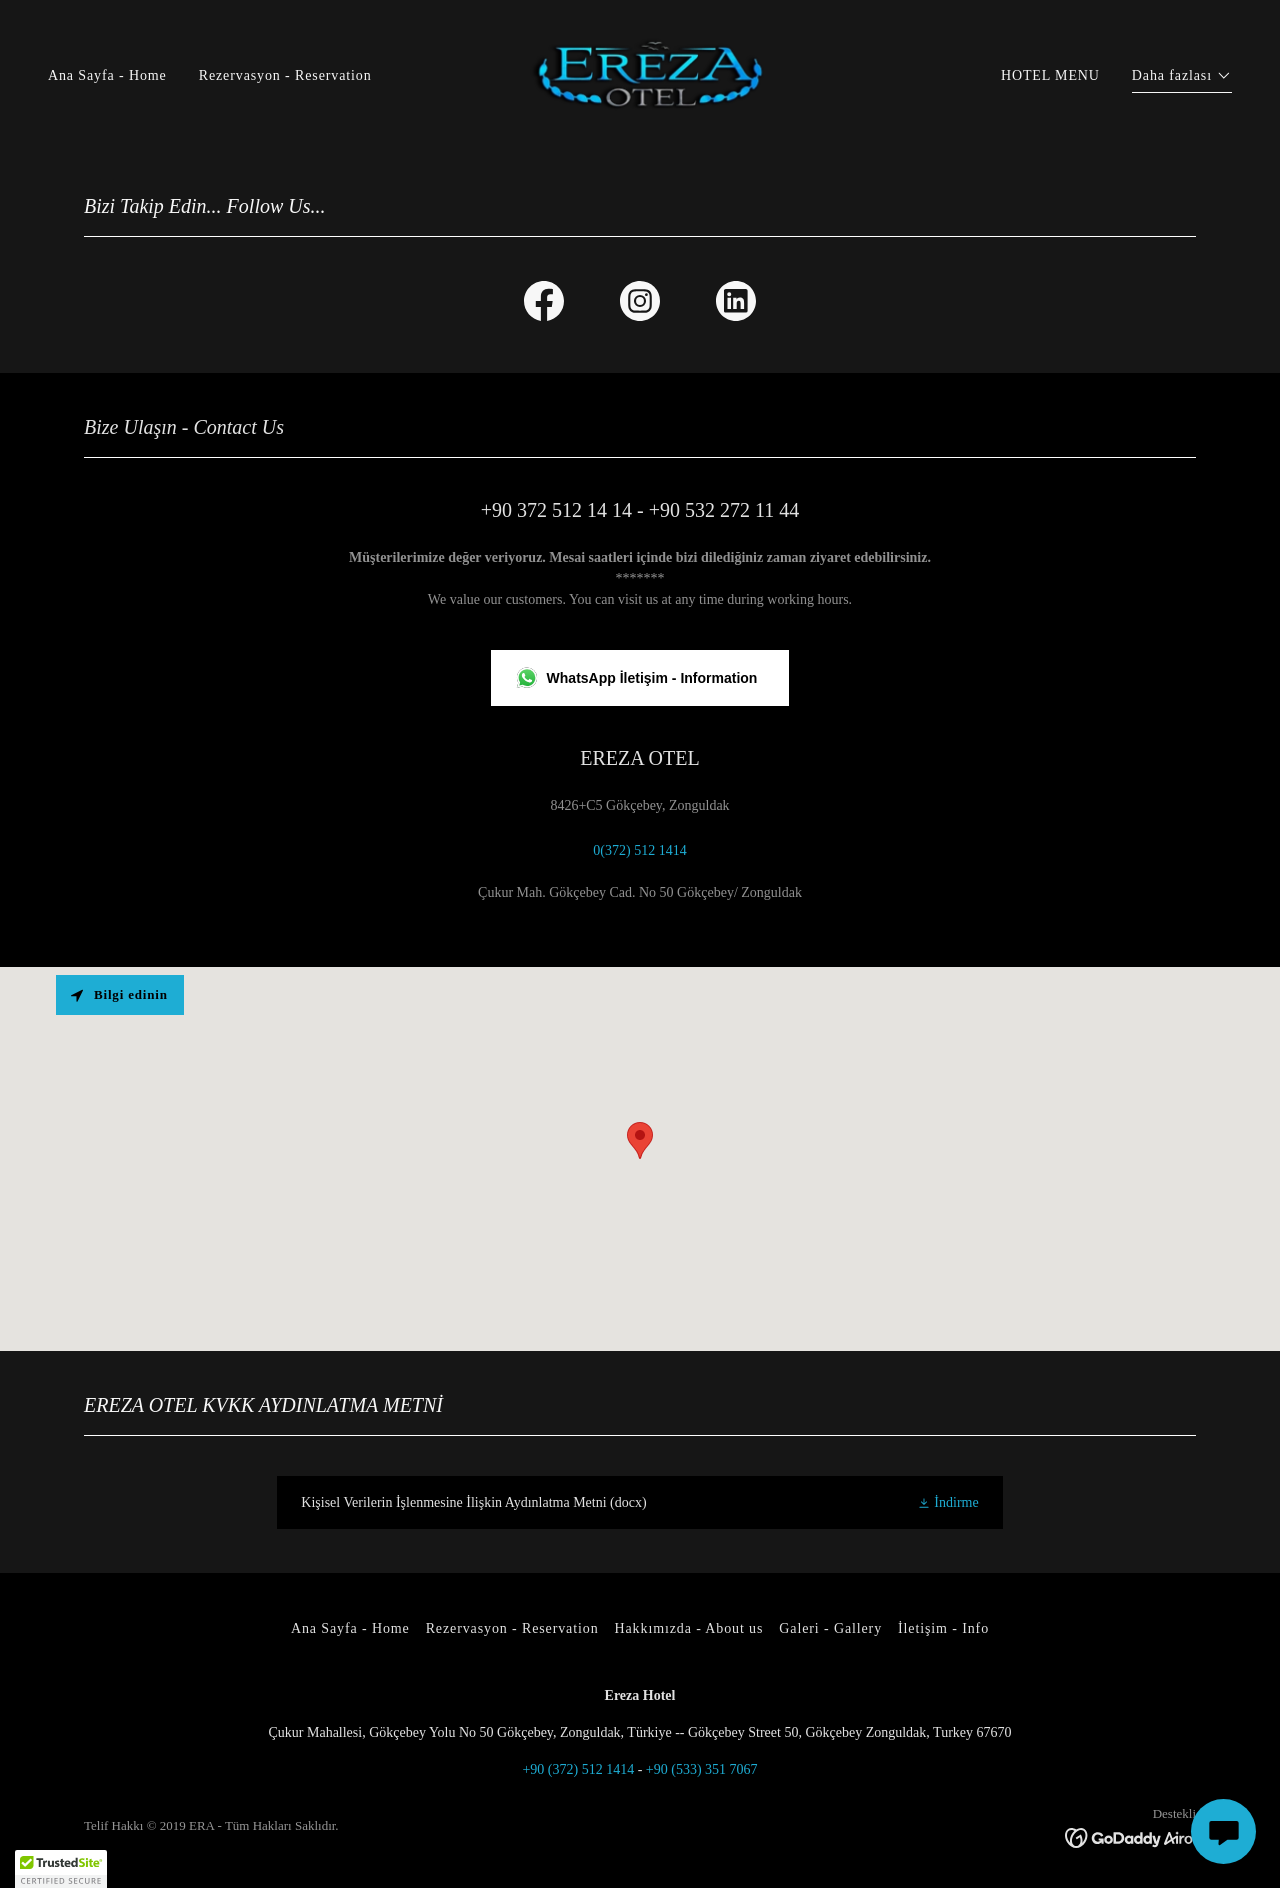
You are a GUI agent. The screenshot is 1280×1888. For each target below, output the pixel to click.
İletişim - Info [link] (943, 1628)
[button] (1182, 78)
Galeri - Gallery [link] (830, 1628)
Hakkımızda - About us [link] (689, 1628)
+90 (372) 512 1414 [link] (578, 1769)
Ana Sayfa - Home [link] (107, 75)
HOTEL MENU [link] (1050, 75)
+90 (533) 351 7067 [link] (702, 1769)
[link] (640, 74)
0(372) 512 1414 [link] (639, 850)
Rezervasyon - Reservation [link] (285, 75)
